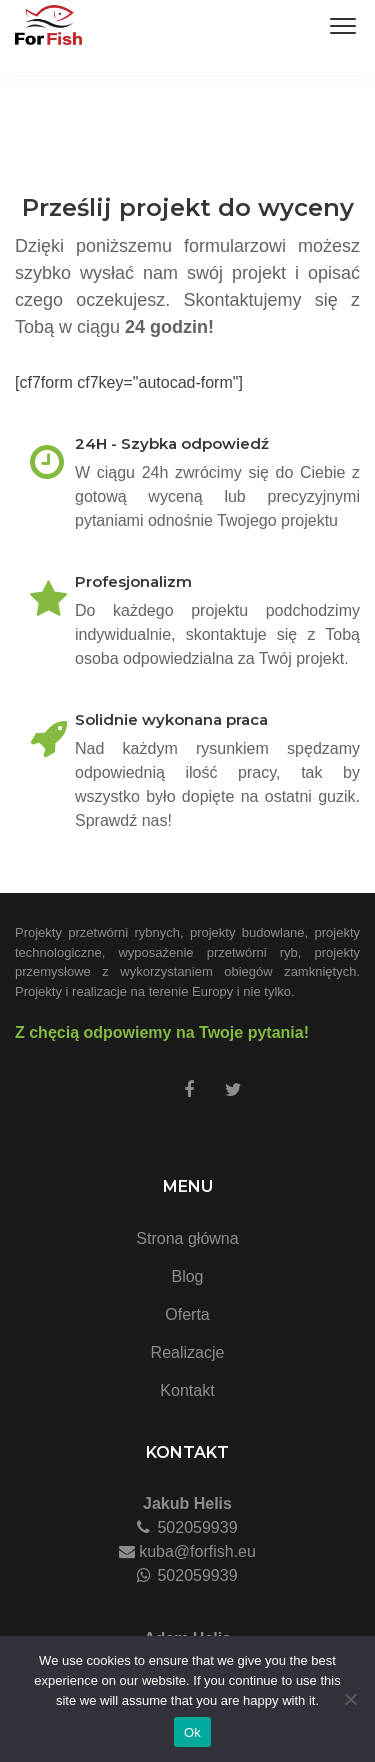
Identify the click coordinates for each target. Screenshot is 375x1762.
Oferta (187, 1314)
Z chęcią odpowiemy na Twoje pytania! (162, 1032)
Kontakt (187, 1390)
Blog (187, 1276)
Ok (192, 1732)
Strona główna (187, 1238)
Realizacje (188, 1352)
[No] (350, 1699)
